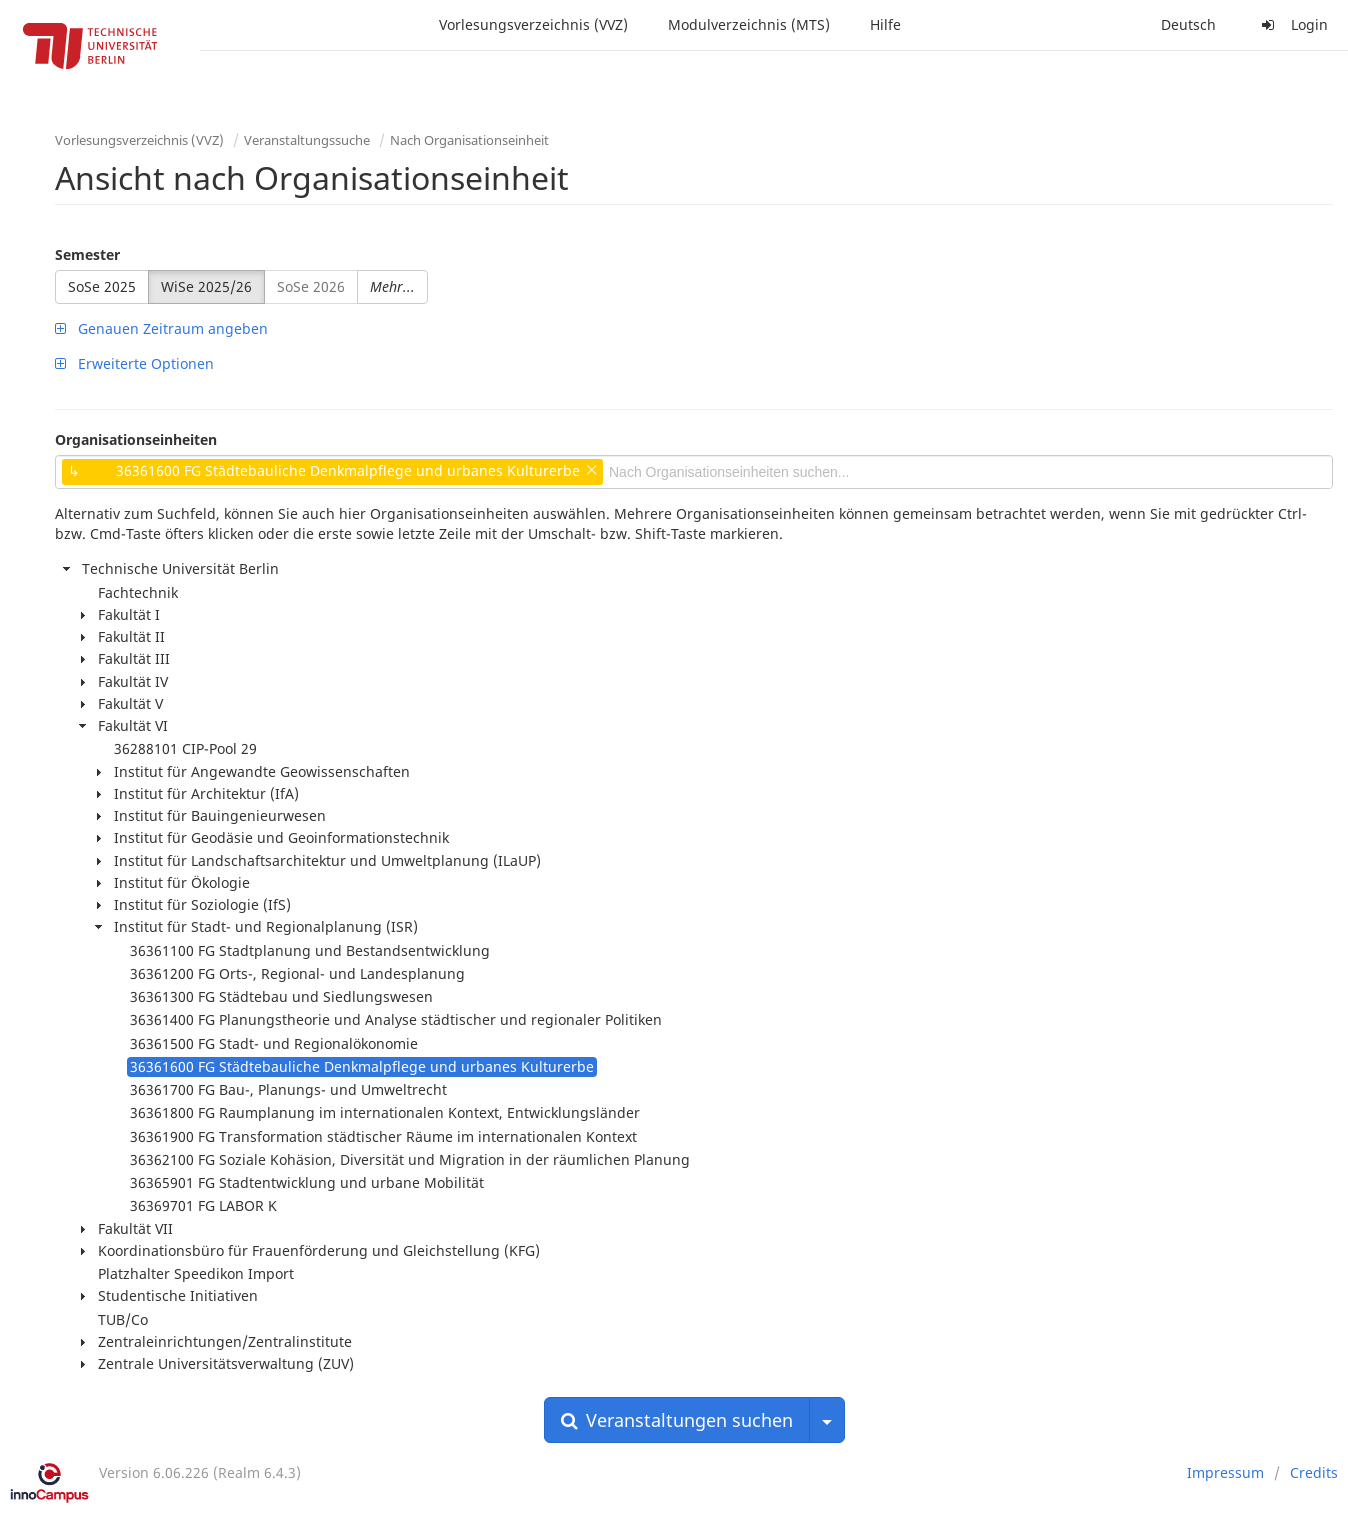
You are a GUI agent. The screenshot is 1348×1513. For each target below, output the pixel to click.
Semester (87, 254)
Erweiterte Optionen (134, 363)
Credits (1314, 1472)
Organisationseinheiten (136, 439)
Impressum (1225, 1472)
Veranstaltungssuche (307, 140)
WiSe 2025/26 (206, 286)
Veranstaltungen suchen (677, 1420)
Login (1292, 24)
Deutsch (1188, 24)
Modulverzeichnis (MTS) (749, 24)
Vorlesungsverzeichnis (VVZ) (533, 24)
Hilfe (885, 24)
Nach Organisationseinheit (469, 140)
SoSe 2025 (102, 286)
